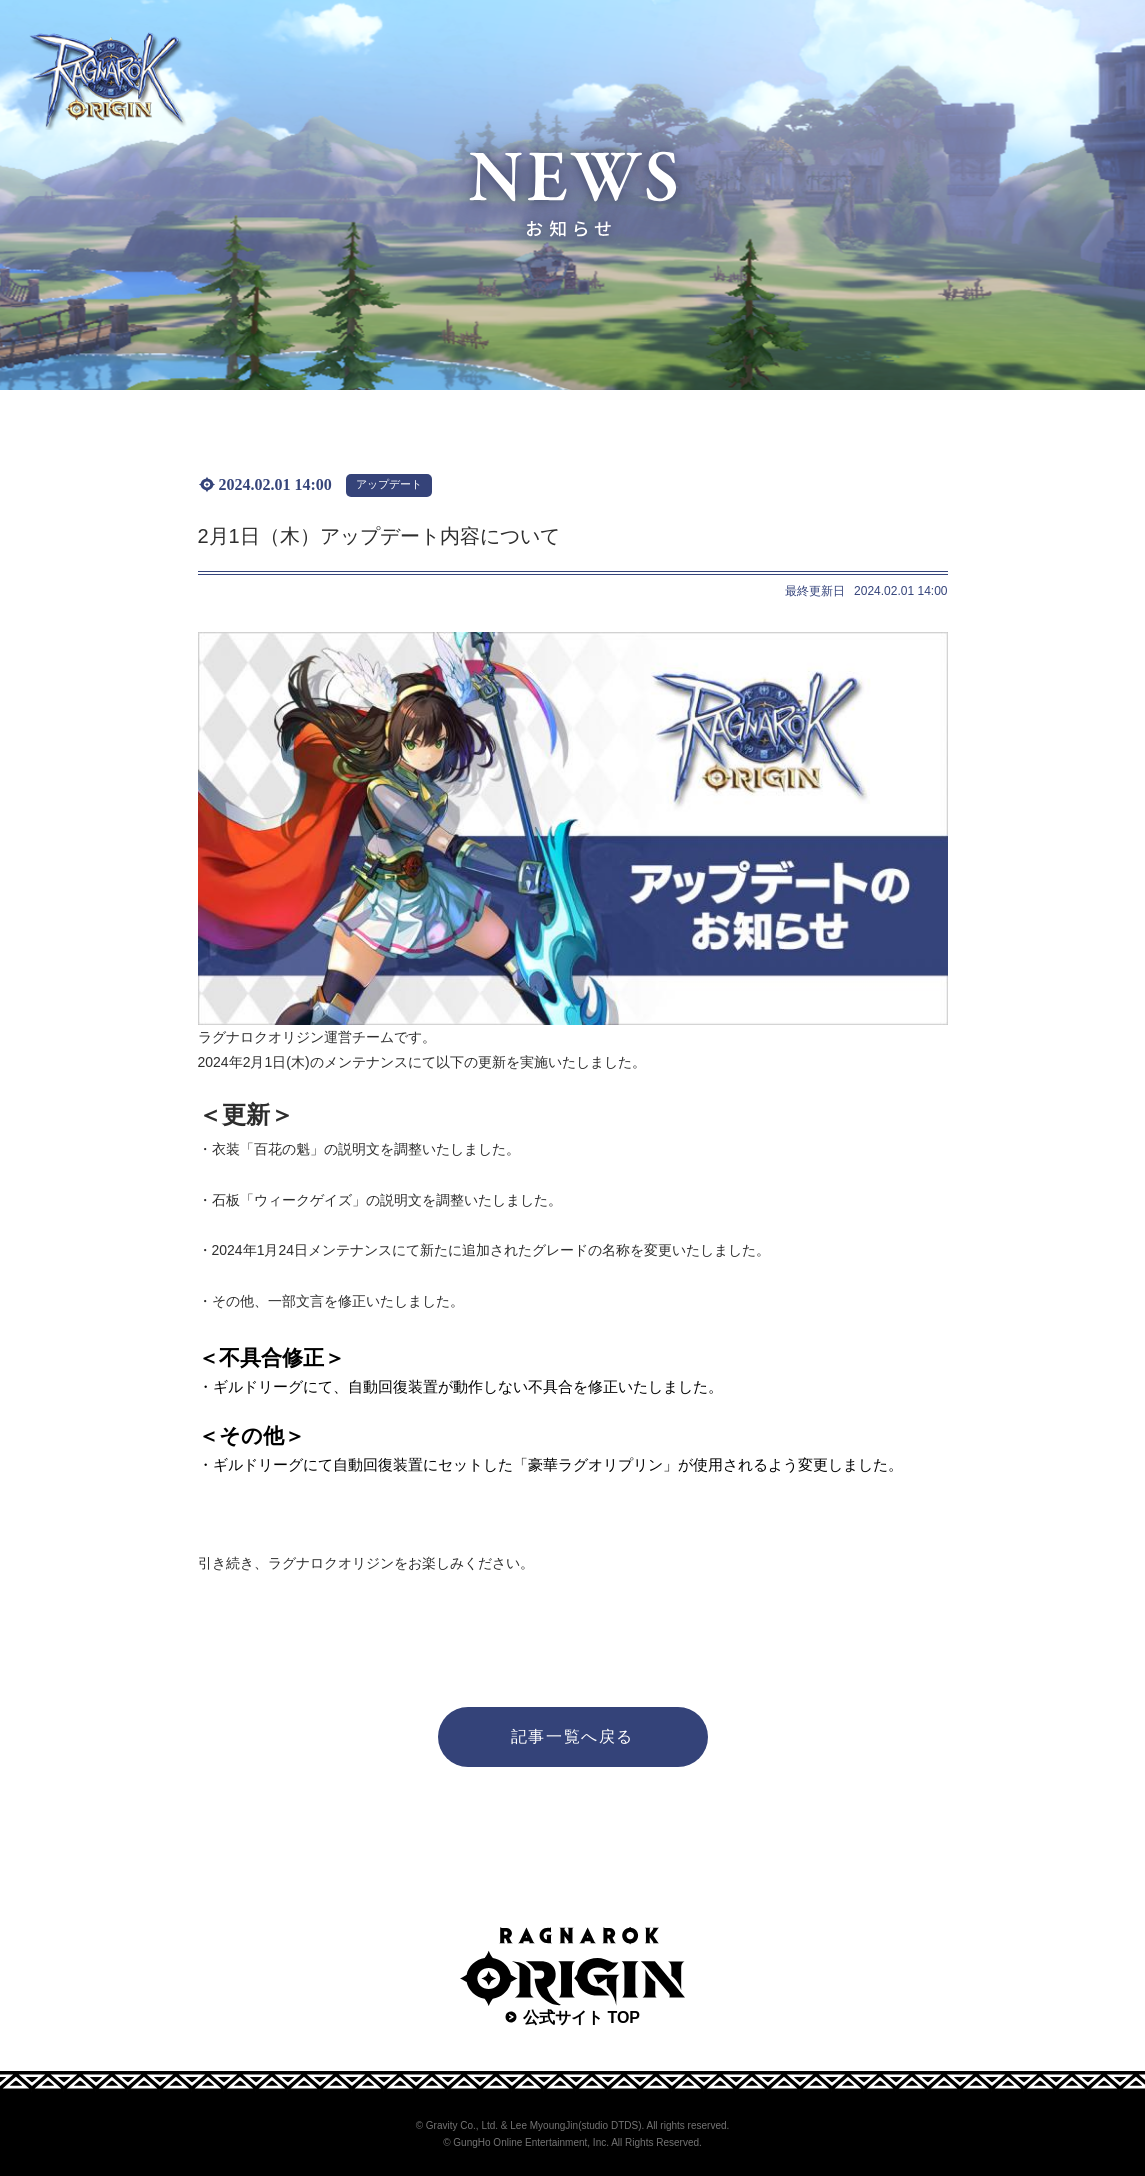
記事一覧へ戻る (572, 1736)
